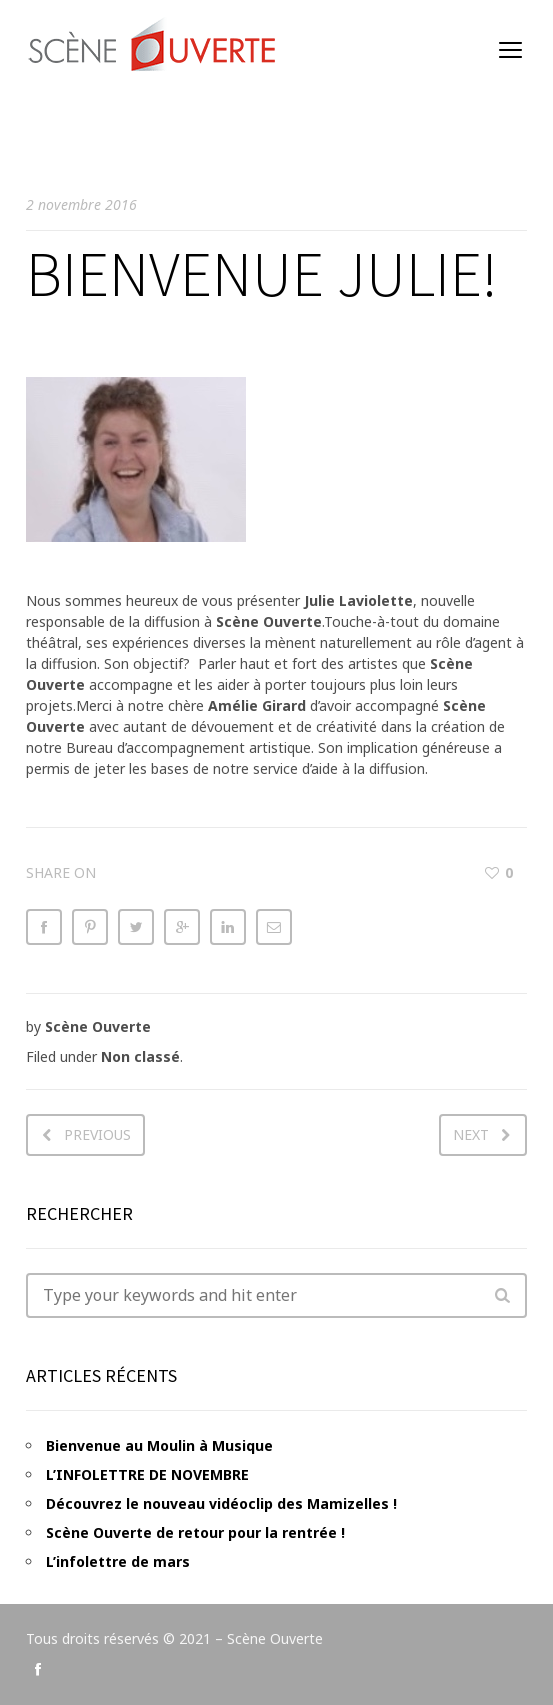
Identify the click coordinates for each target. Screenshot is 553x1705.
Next (471, 1134)
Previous (97, 1134)
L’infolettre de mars (118, 1561)
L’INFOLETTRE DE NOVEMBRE (147, 1474)
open (511, 50)
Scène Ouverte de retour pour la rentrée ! (195, 1532)
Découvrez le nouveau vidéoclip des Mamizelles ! (221, 1503)
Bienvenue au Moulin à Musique (159, 1445)
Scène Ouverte (98, 1026)
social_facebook (38, 1669)
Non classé (140, 1056)
